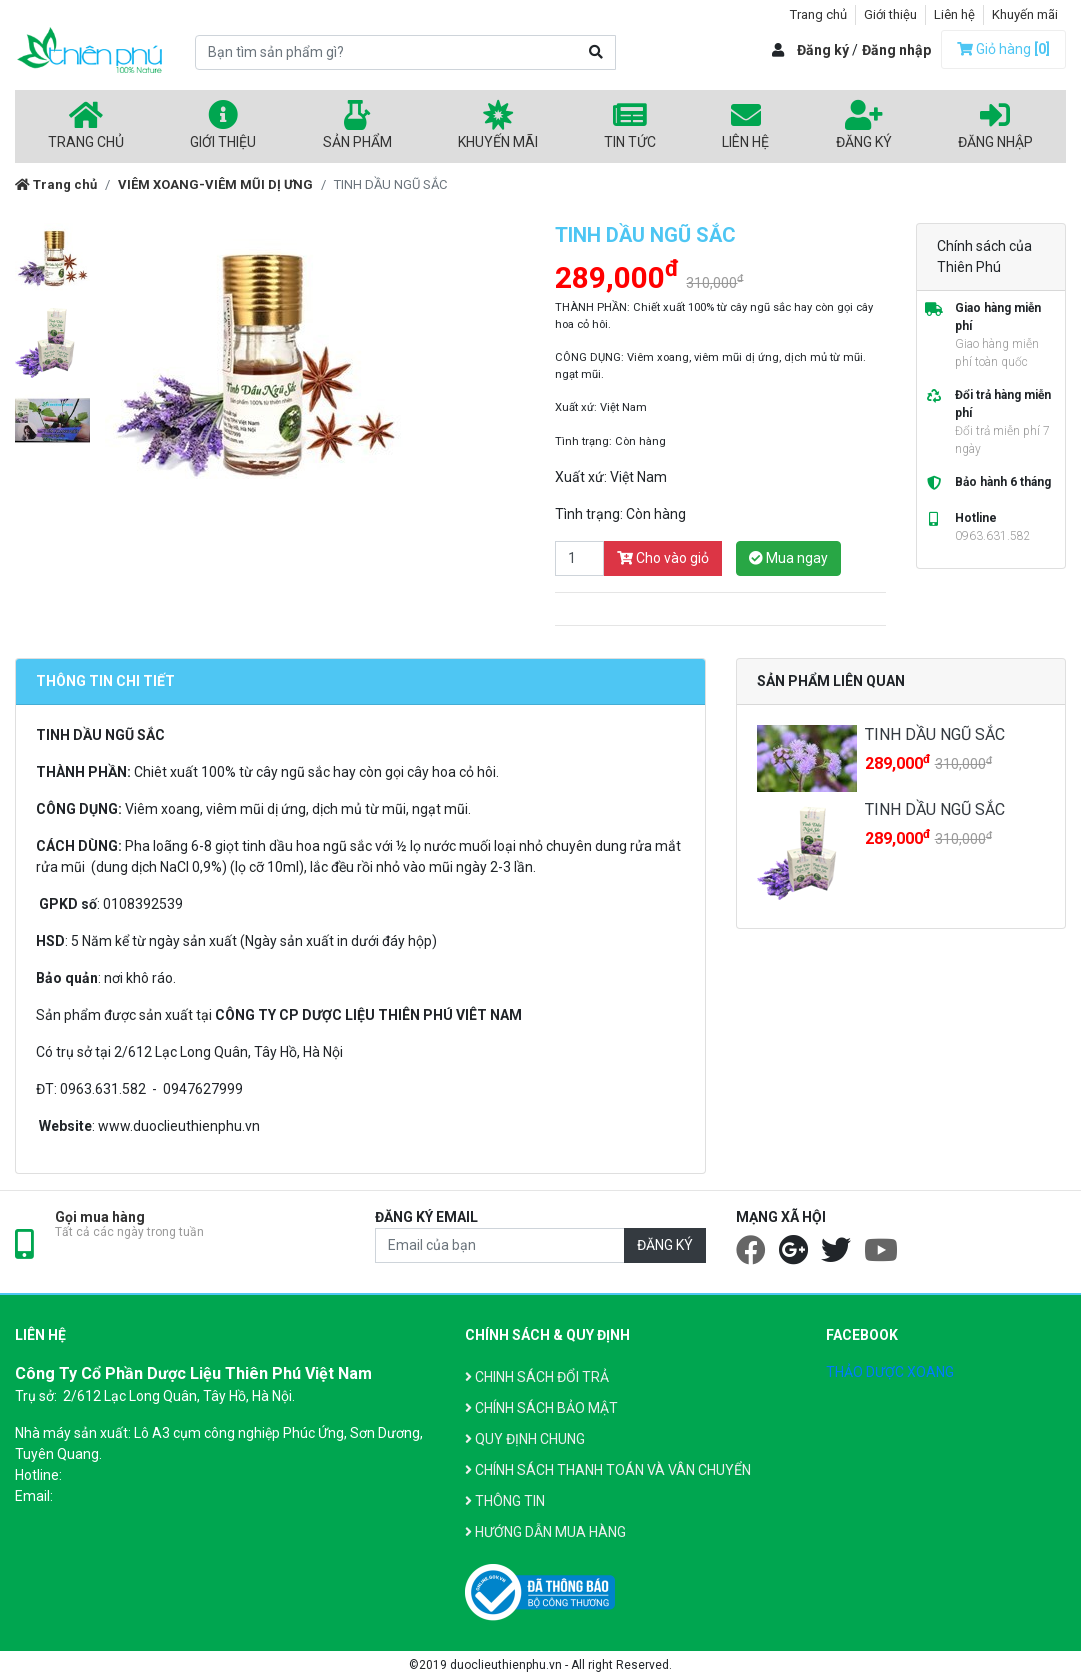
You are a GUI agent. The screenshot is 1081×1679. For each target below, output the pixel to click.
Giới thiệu (890, 14)
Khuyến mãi (1025, 14)
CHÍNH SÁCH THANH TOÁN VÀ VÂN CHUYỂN (608, 1470)
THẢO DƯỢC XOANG (890, 1372)
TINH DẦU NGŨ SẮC (935, 734)
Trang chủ (818, 14)
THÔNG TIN (505, 1501)
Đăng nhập (896, 50)
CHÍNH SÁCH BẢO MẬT (541, 1408)
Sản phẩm (357, 125)
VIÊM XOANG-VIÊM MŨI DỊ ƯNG (215, 184)
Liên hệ (954, 14)
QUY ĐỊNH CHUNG (525, 1439)
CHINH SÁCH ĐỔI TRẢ (537, 1377)
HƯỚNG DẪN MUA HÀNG (545, 1532)
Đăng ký (823, 50)
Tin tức (630, 125)
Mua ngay (788, 558)
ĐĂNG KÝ (665, 1245)
